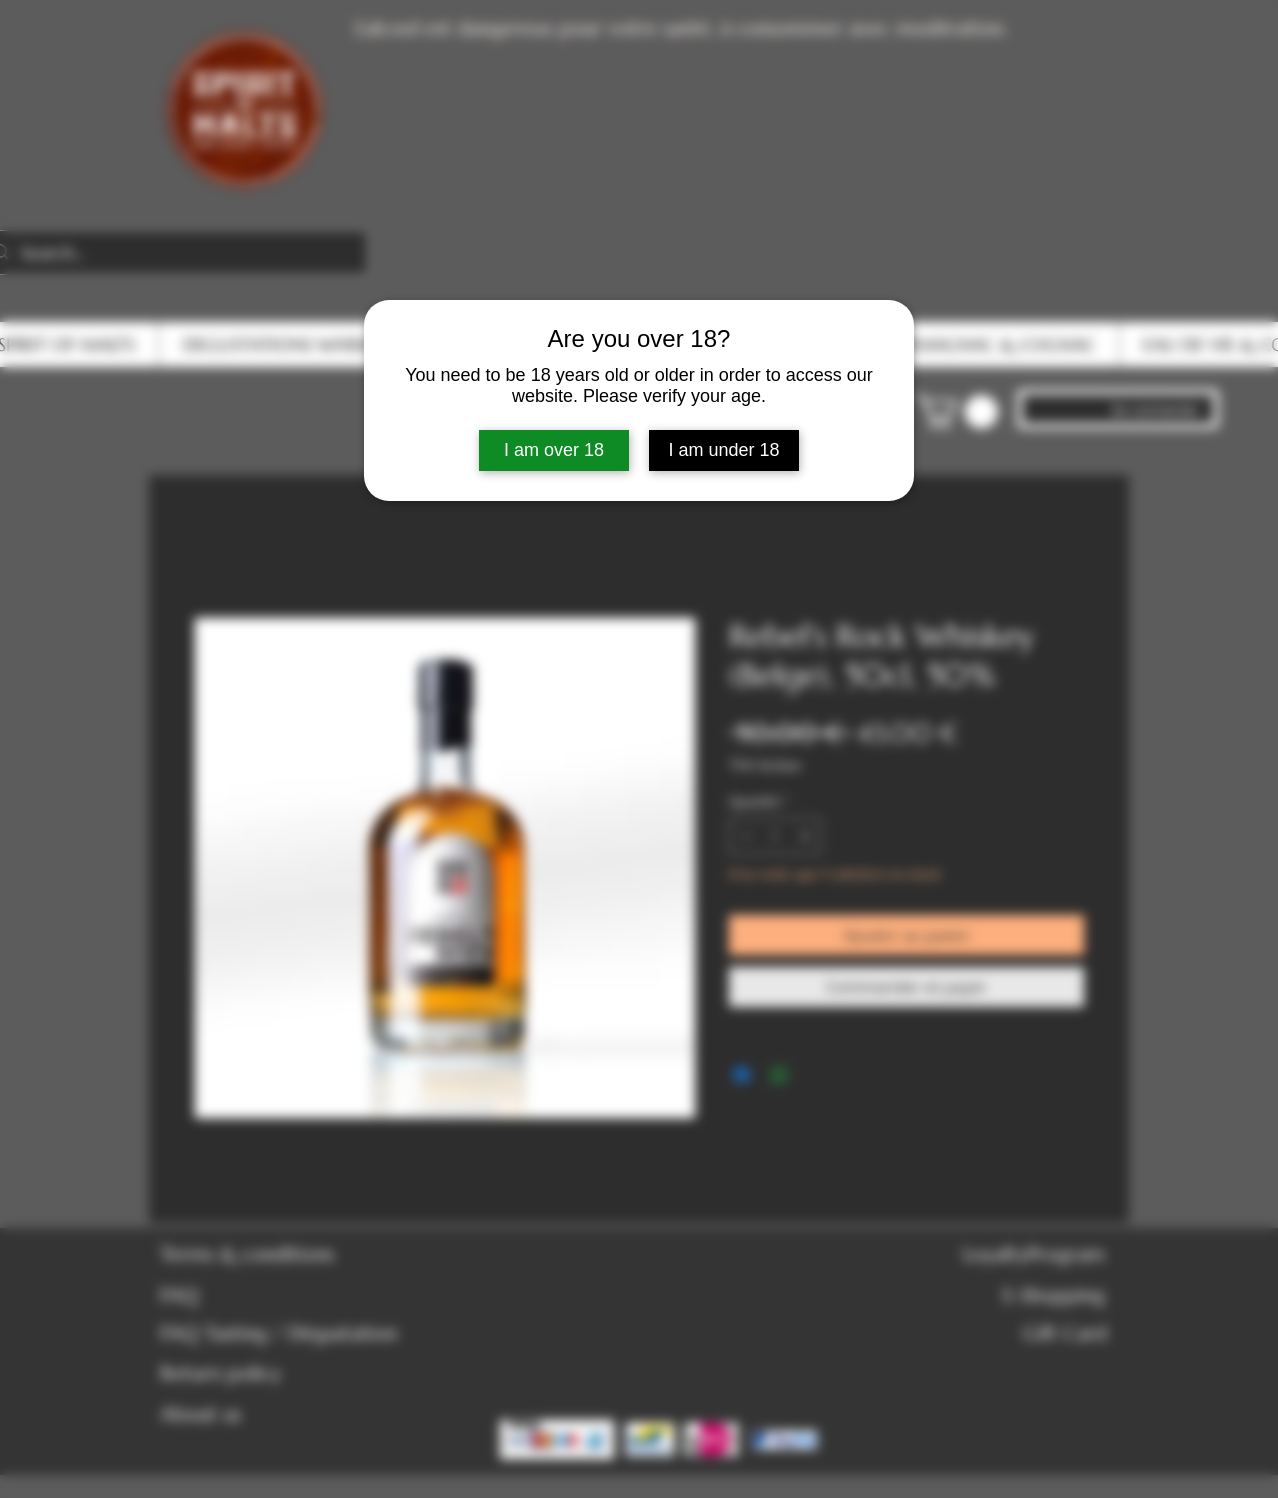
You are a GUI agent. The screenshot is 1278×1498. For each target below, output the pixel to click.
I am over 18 (554, 450)
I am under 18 (723, 450)
